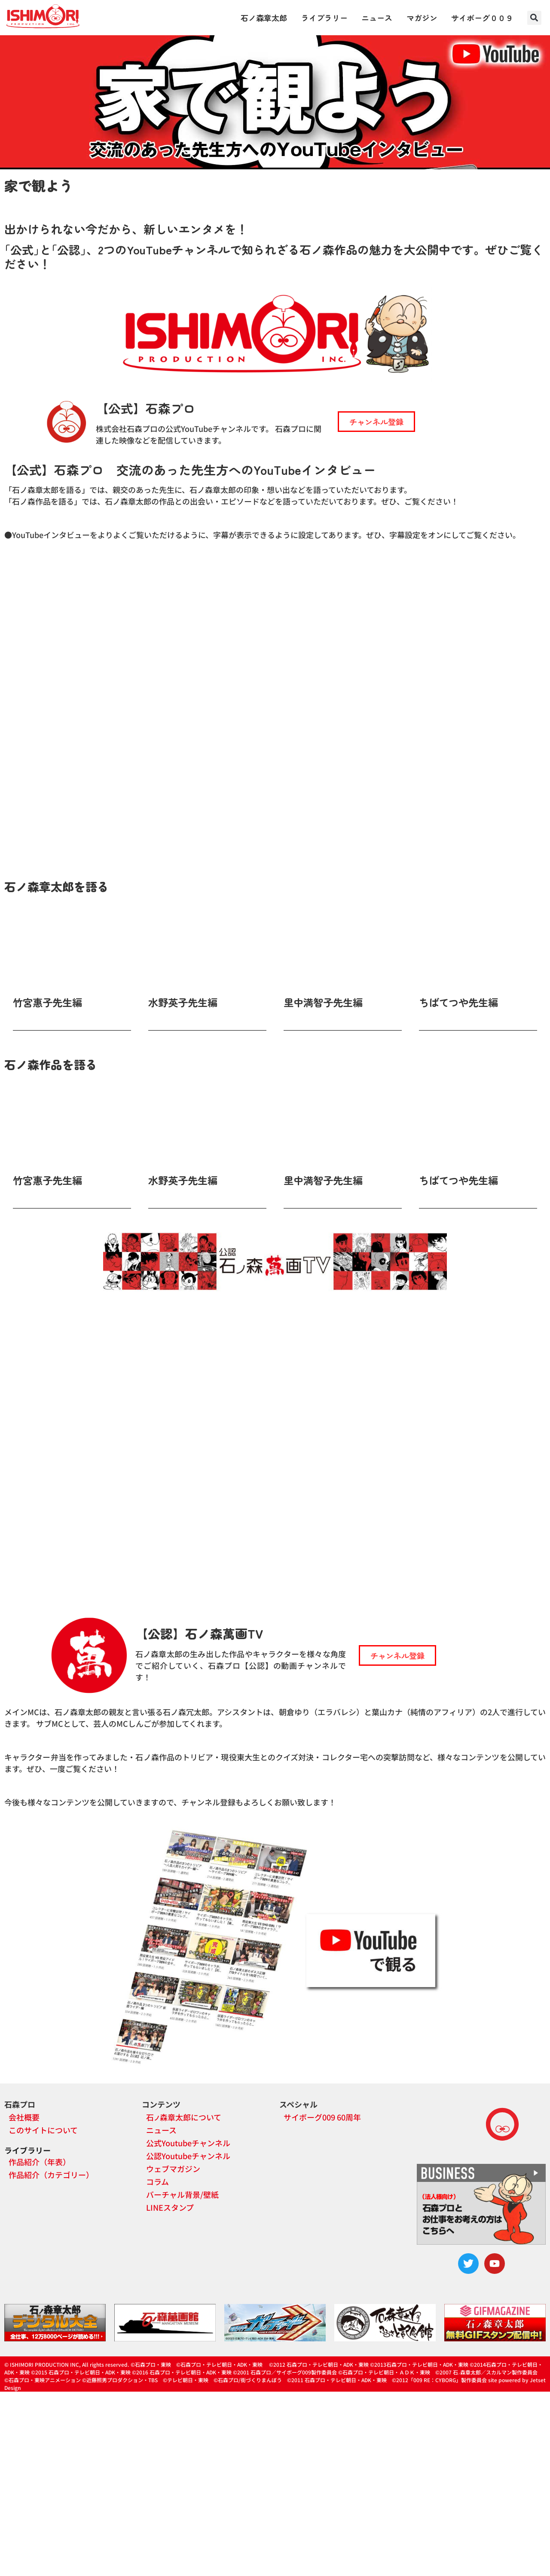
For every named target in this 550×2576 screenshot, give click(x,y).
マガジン (421, 17)
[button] (534, 18)
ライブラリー (324, 17)
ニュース (376, 17)
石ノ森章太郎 (264, 17)
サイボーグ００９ (482, 17)
